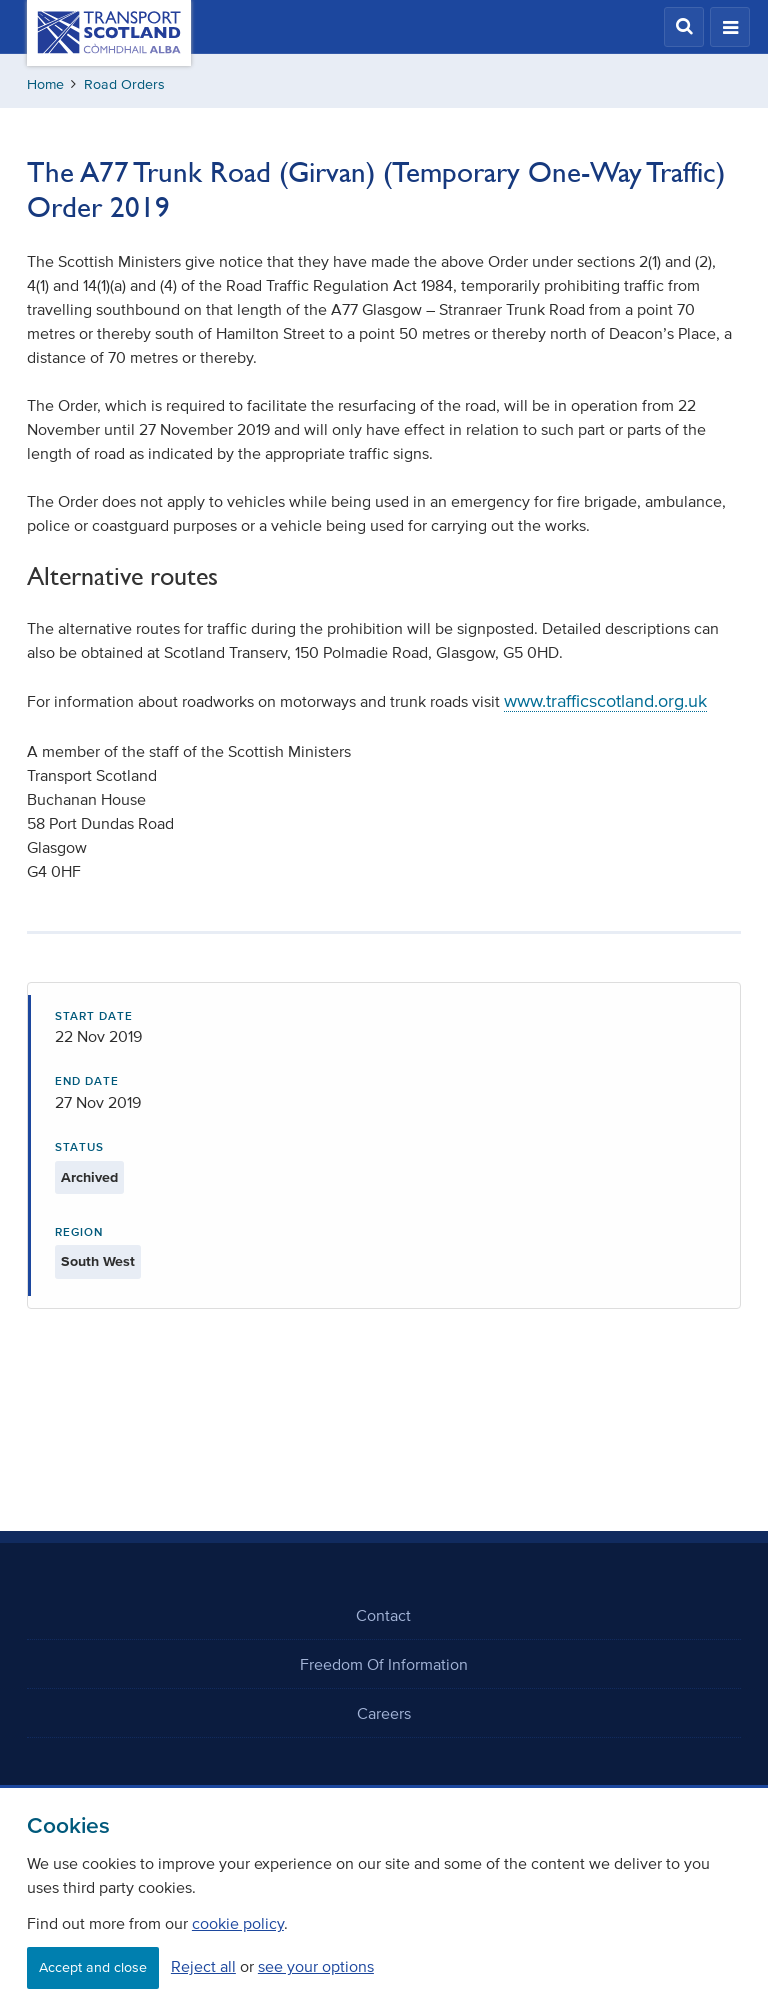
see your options (316, 1966)
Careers (384, 1713)
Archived (89, 1177)
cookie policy (238, 1923)
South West (98, 1261)
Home (45, 84)
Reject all (203, 1966)
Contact (383, 1615)
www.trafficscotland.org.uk (605, 701)
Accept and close (93, 1967)
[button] (684, 27)
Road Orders (124, 84)
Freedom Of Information (384, 1664)
